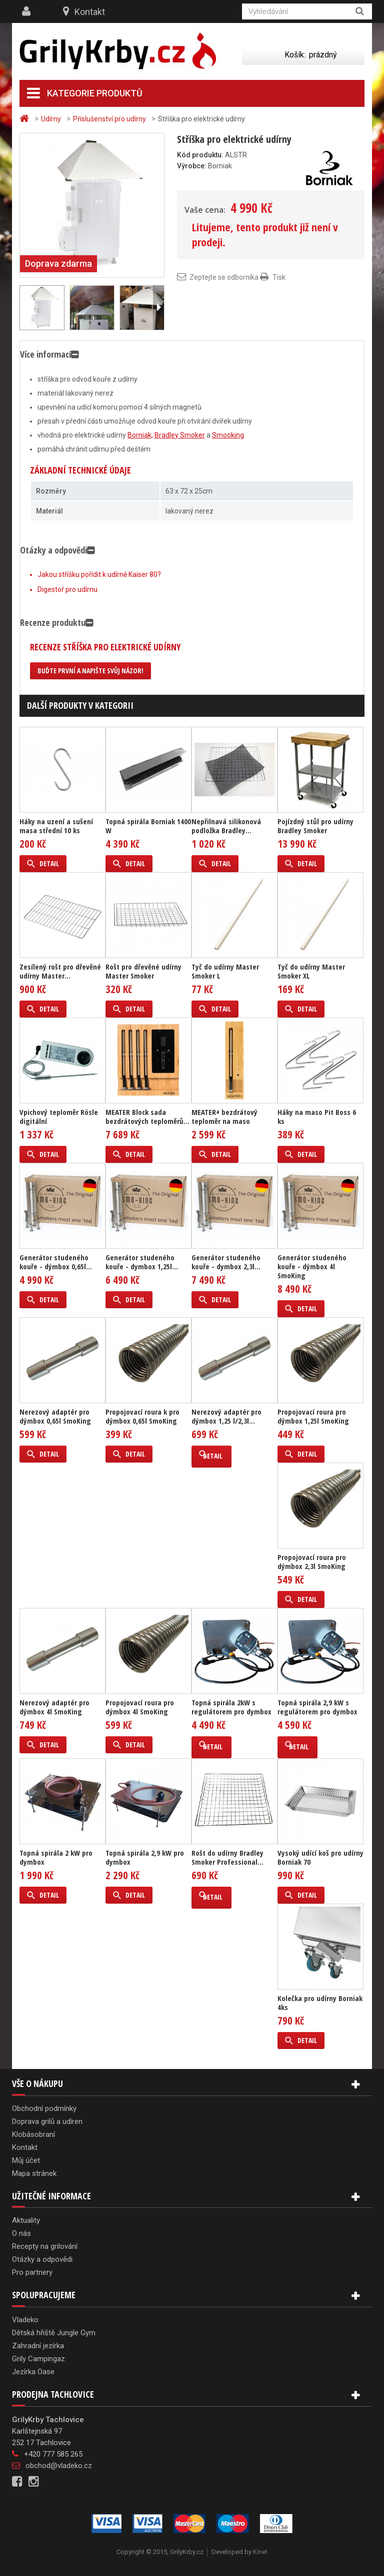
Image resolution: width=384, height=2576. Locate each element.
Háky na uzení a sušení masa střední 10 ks (56, 826)
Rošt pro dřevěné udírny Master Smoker (144, 971)
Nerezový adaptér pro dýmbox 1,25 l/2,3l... (227, 1416)
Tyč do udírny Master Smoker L (225, 971)
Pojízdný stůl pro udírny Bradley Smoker (316, 826)
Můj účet (26, 2160)
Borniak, (140, 435)
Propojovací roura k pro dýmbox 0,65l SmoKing (143, 1416)
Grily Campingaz (38, 2358)
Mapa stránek (34, 2173)
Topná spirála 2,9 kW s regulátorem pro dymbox (318, 1707)
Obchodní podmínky (44, 2108)
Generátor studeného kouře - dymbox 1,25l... (142, 1262)
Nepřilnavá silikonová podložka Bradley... (226, 826)
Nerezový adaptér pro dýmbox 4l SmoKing (55, 1707)
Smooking (228, 435)
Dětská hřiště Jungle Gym (54, 2332)
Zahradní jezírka (38, 2345)
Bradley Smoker (179, 435)
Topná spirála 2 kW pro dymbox (56, 1857)
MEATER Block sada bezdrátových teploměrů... (148, 1116)
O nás (21, 2233)
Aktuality (26, 2220)
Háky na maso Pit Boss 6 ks (317, 1116)
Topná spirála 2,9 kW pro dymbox (145, 1857)
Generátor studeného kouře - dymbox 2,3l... (226, 1262)
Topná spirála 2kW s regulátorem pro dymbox (232, 1707)
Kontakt (89, 11)
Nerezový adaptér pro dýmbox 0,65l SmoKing (55, 1416)
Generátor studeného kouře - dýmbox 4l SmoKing (312, 1266)
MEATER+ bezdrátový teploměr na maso (225, 1116)
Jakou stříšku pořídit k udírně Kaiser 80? (99, 574)
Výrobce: (191, 166)
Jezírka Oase (33, 2371)
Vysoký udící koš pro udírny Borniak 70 (321, 1857)
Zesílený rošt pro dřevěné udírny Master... (60, 971)
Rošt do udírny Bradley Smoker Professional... (228, 1857)
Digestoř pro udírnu (68, 589)
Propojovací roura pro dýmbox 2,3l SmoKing (312, 1561)
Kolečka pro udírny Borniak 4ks (320, 2003)
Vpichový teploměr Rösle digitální (59, 1116)
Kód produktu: (200, 155)
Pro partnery (32, 2272)
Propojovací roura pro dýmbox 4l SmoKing (140, 1707)
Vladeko (25, 2319)
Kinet (260, 2552)
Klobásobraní (33, 2134)
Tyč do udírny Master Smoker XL (311, 971)
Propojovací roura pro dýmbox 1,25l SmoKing (313, 1416)
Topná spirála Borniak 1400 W (148, 826)
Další (158, 307)
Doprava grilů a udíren (47, 2121)
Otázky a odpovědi (42, 2259)
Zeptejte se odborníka (224, 277)
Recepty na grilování (45, 2246)
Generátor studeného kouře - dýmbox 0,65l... (56, 1262)
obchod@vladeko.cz (59, 2465)
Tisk (279, 277)
